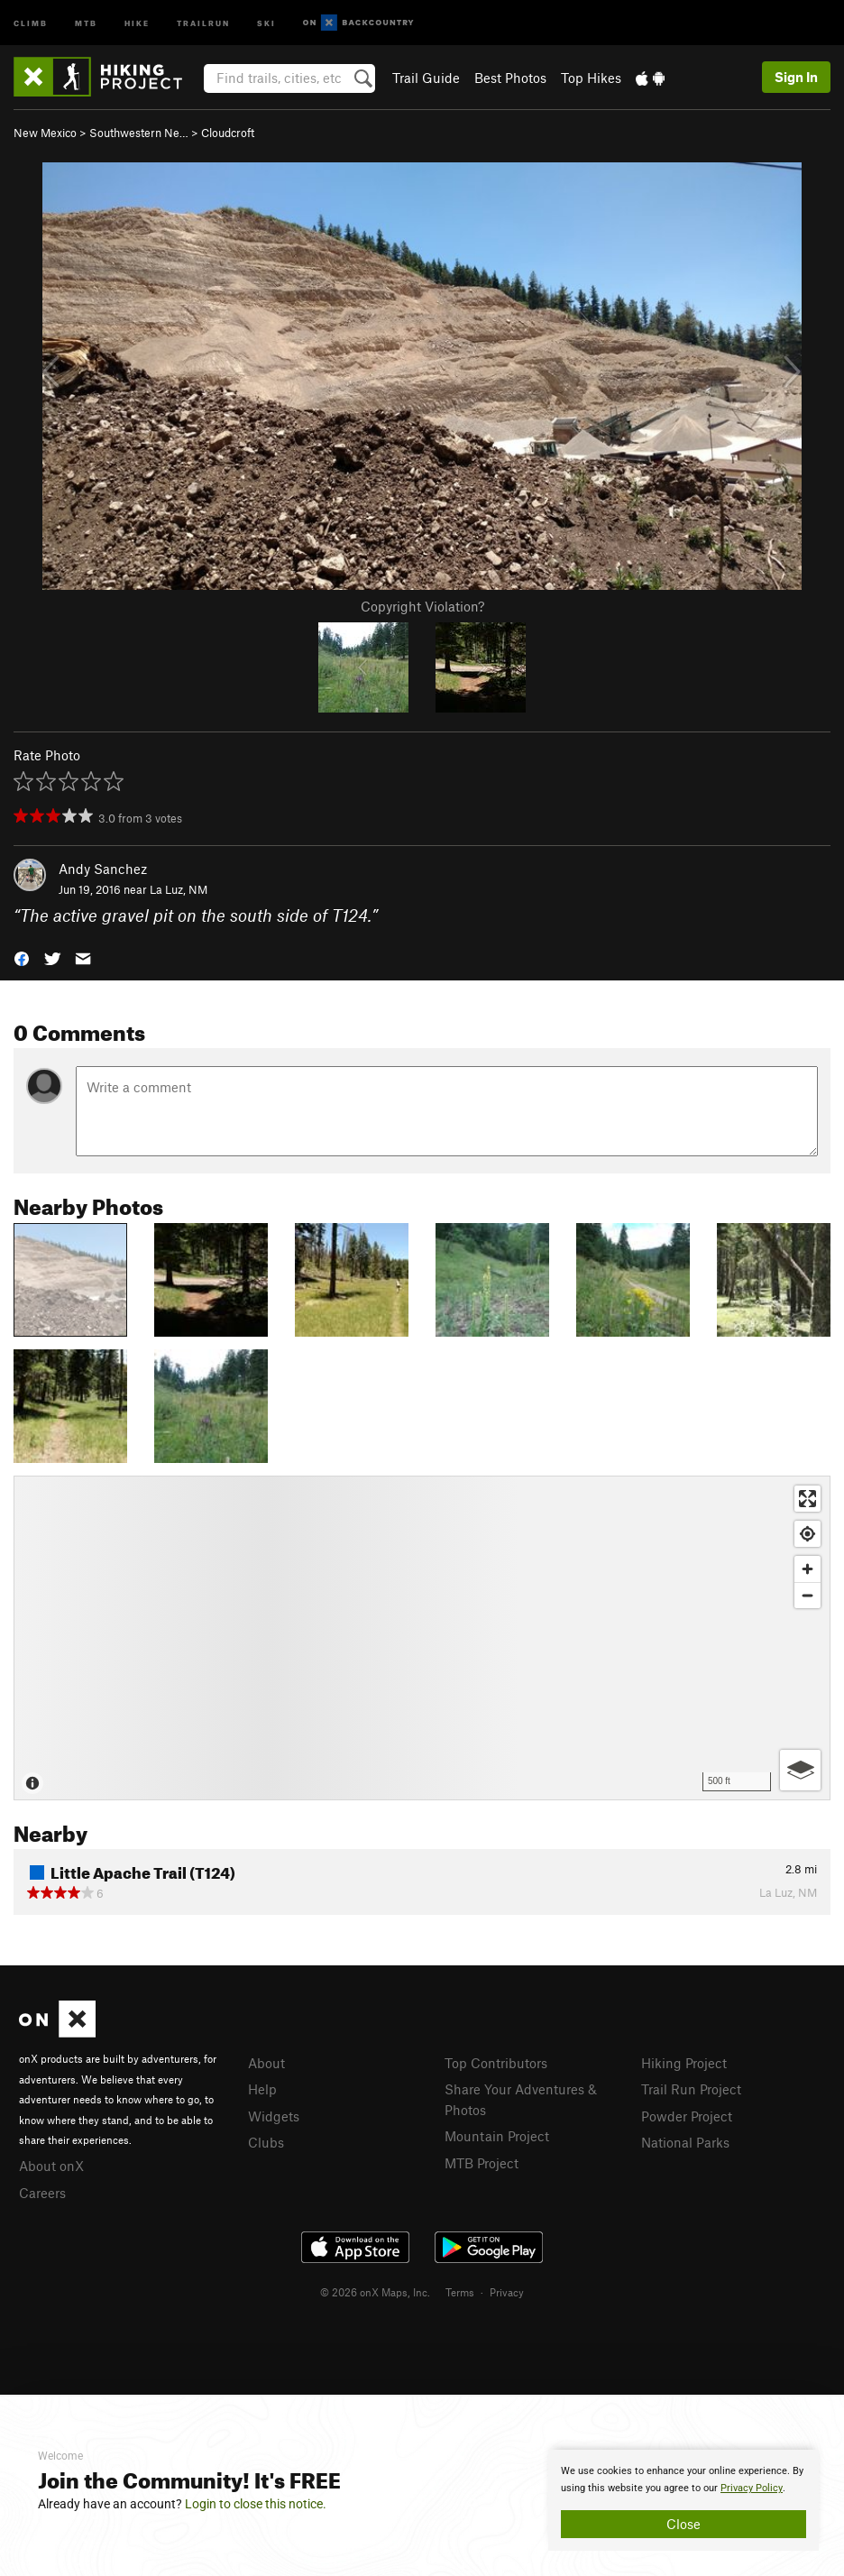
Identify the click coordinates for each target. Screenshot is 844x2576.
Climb (31, 22)
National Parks (685, 2142)
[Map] (422, 1638)
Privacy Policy (751, 2488)
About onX (51, 2165)
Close (683, 2524)
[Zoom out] (807, 1595)
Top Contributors (496, 2063)
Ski (266, 22)
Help (262, 2089)
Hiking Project (684, 2063)
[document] (683, 2500)
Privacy (507, 2292)
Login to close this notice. (255, 2504)
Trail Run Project (691, 2089)
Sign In (796, 77)
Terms (459, 2292)
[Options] (800, 1770)
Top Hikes (591, 77)
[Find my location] (807, 1534)
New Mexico (45, 132)
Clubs (266, 2142)
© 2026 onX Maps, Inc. (375, 2292)
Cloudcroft (227, 132)
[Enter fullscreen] (807, 1499)
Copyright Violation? (422, 606)
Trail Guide (426, 77)
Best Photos (510, 77)
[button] (22, 957)
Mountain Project (497, 2136)
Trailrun (203, 22)
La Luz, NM (178, 889)
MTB (86, 22)
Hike (137, 22)
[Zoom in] (807, 1569)
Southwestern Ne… (138, 132)
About (266, 2063)
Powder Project (686, 2116)
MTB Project (481, 2163)
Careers (42, 2193)
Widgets (273, 2116)
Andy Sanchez (103, 868)
